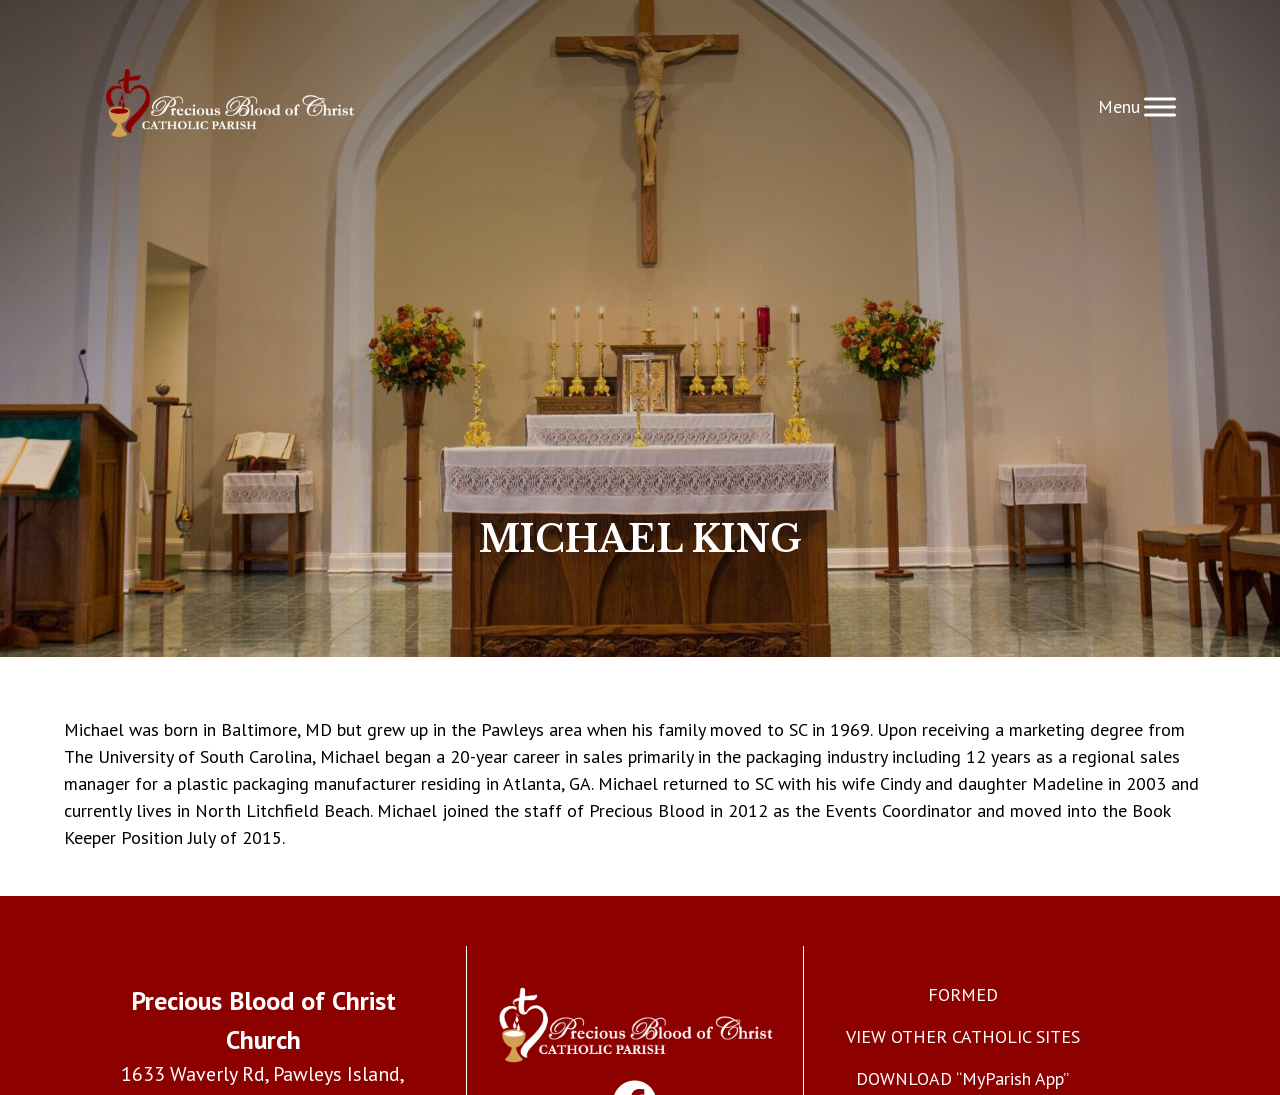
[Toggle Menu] (1160, 106)
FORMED (963, 994)
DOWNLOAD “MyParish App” (962, 1078)
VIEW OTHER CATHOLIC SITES (963, 1036)
